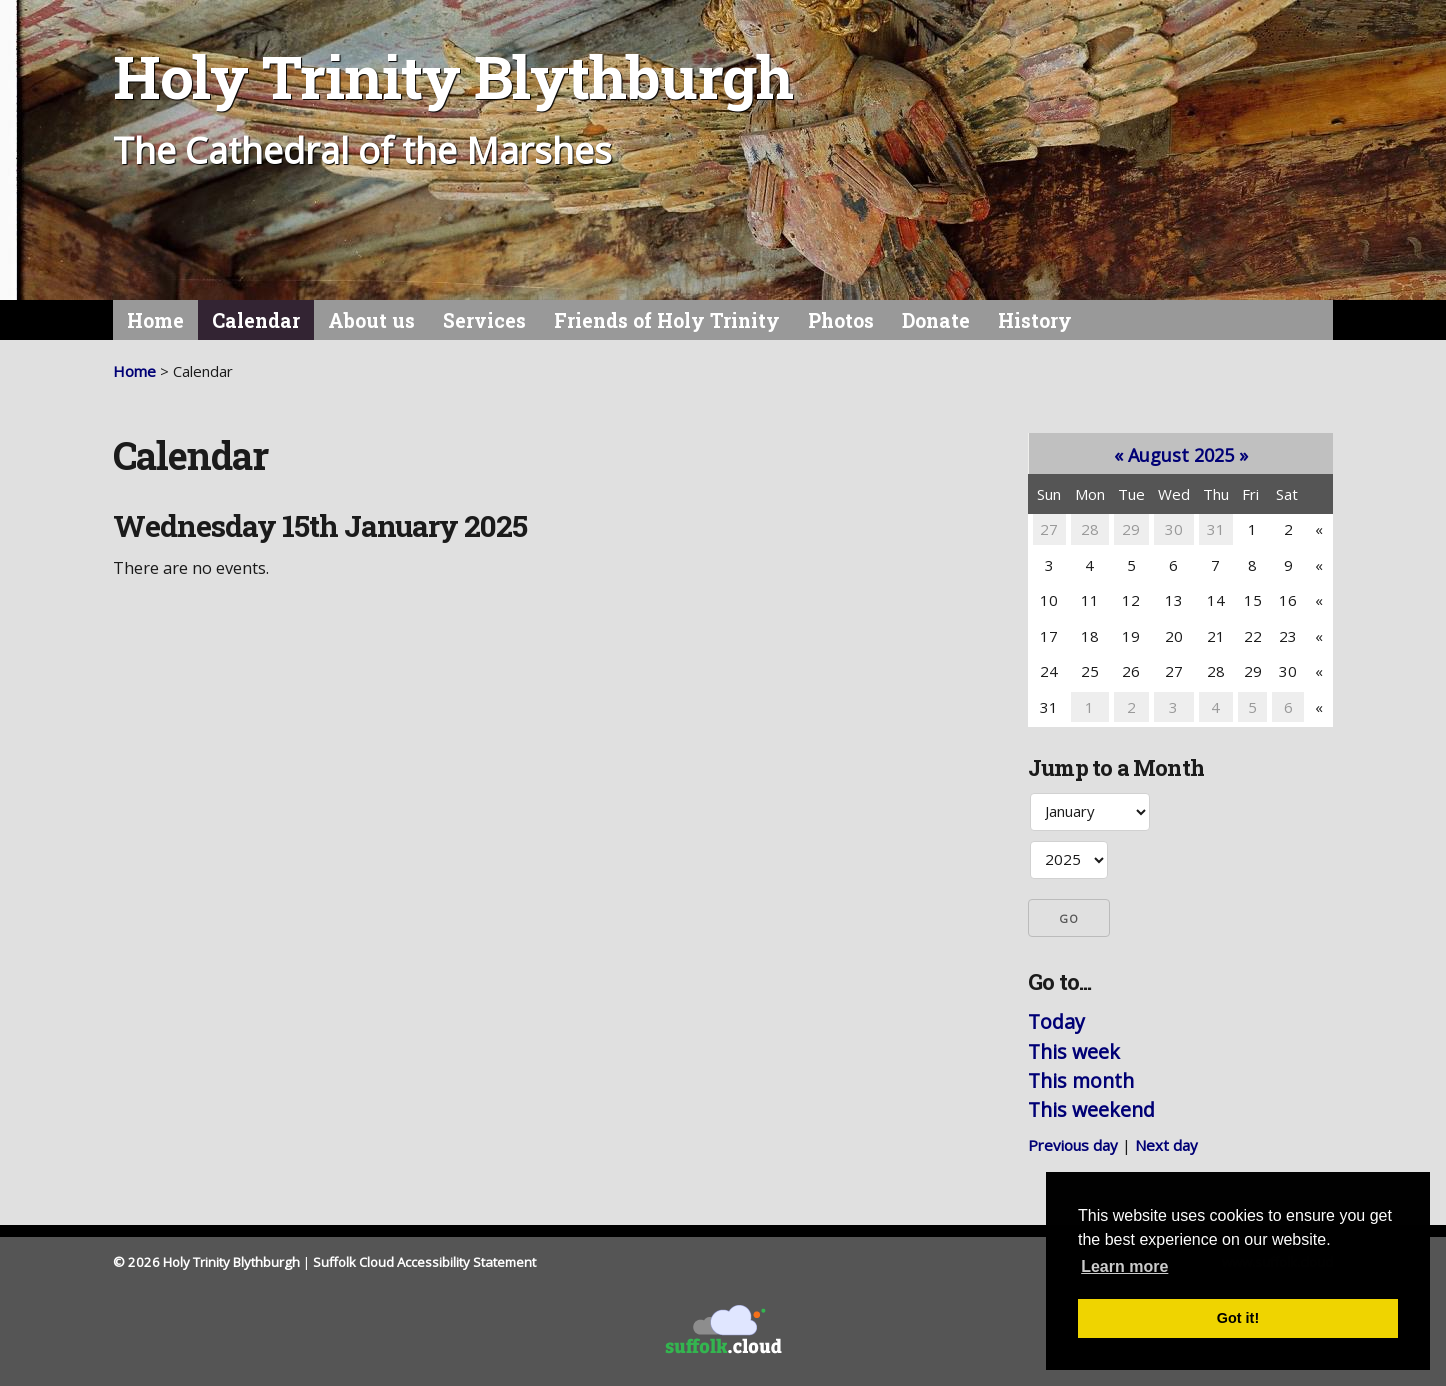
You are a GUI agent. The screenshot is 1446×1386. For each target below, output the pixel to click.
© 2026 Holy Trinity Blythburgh (206, 1262)
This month (1081, 1080)
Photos (841, 320)
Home (155, 320)
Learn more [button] (1124, 1266)
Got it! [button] (1238, 1318)
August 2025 (1181, 455)
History (1035, 320)
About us (371, 320)
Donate (936, 320)
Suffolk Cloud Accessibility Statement (424, 1262)
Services (484, 320)
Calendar (256, 320)
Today (1056, 1021)
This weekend (1091, 1109)
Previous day (1073, 1145)
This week (1074, 1051)
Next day (1166, 1145)
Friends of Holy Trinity (667, 320)
